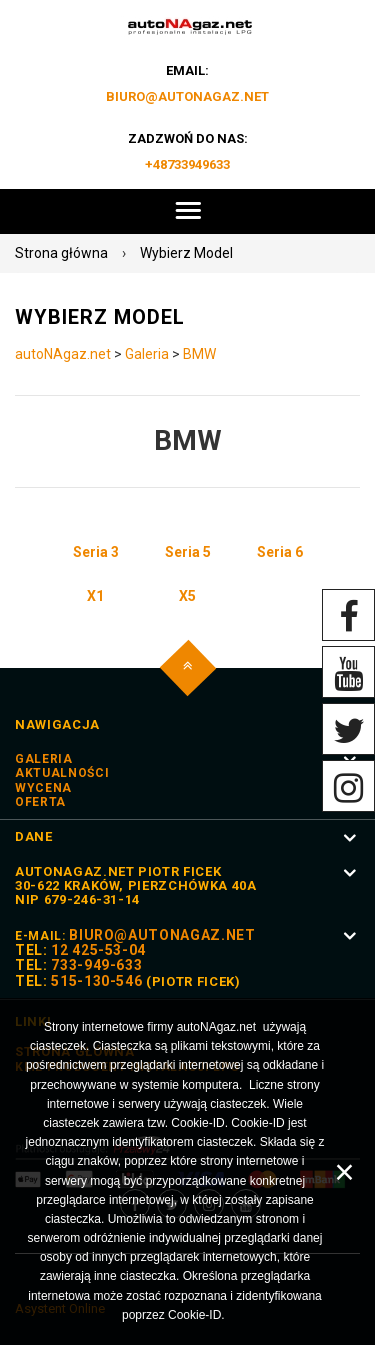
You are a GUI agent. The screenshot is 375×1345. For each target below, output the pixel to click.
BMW (199, 354)
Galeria (147, 354)
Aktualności (62, 773)
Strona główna (61, 253)
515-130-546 (96, 981)
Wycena (43, 788)
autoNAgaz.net (63, 354)
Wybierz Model (186, 253)
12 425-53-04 (98, 950)
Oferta (40, 802)
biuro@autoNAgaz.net (187, 96)
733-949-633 (96, 965)
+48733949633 (187, 164)
